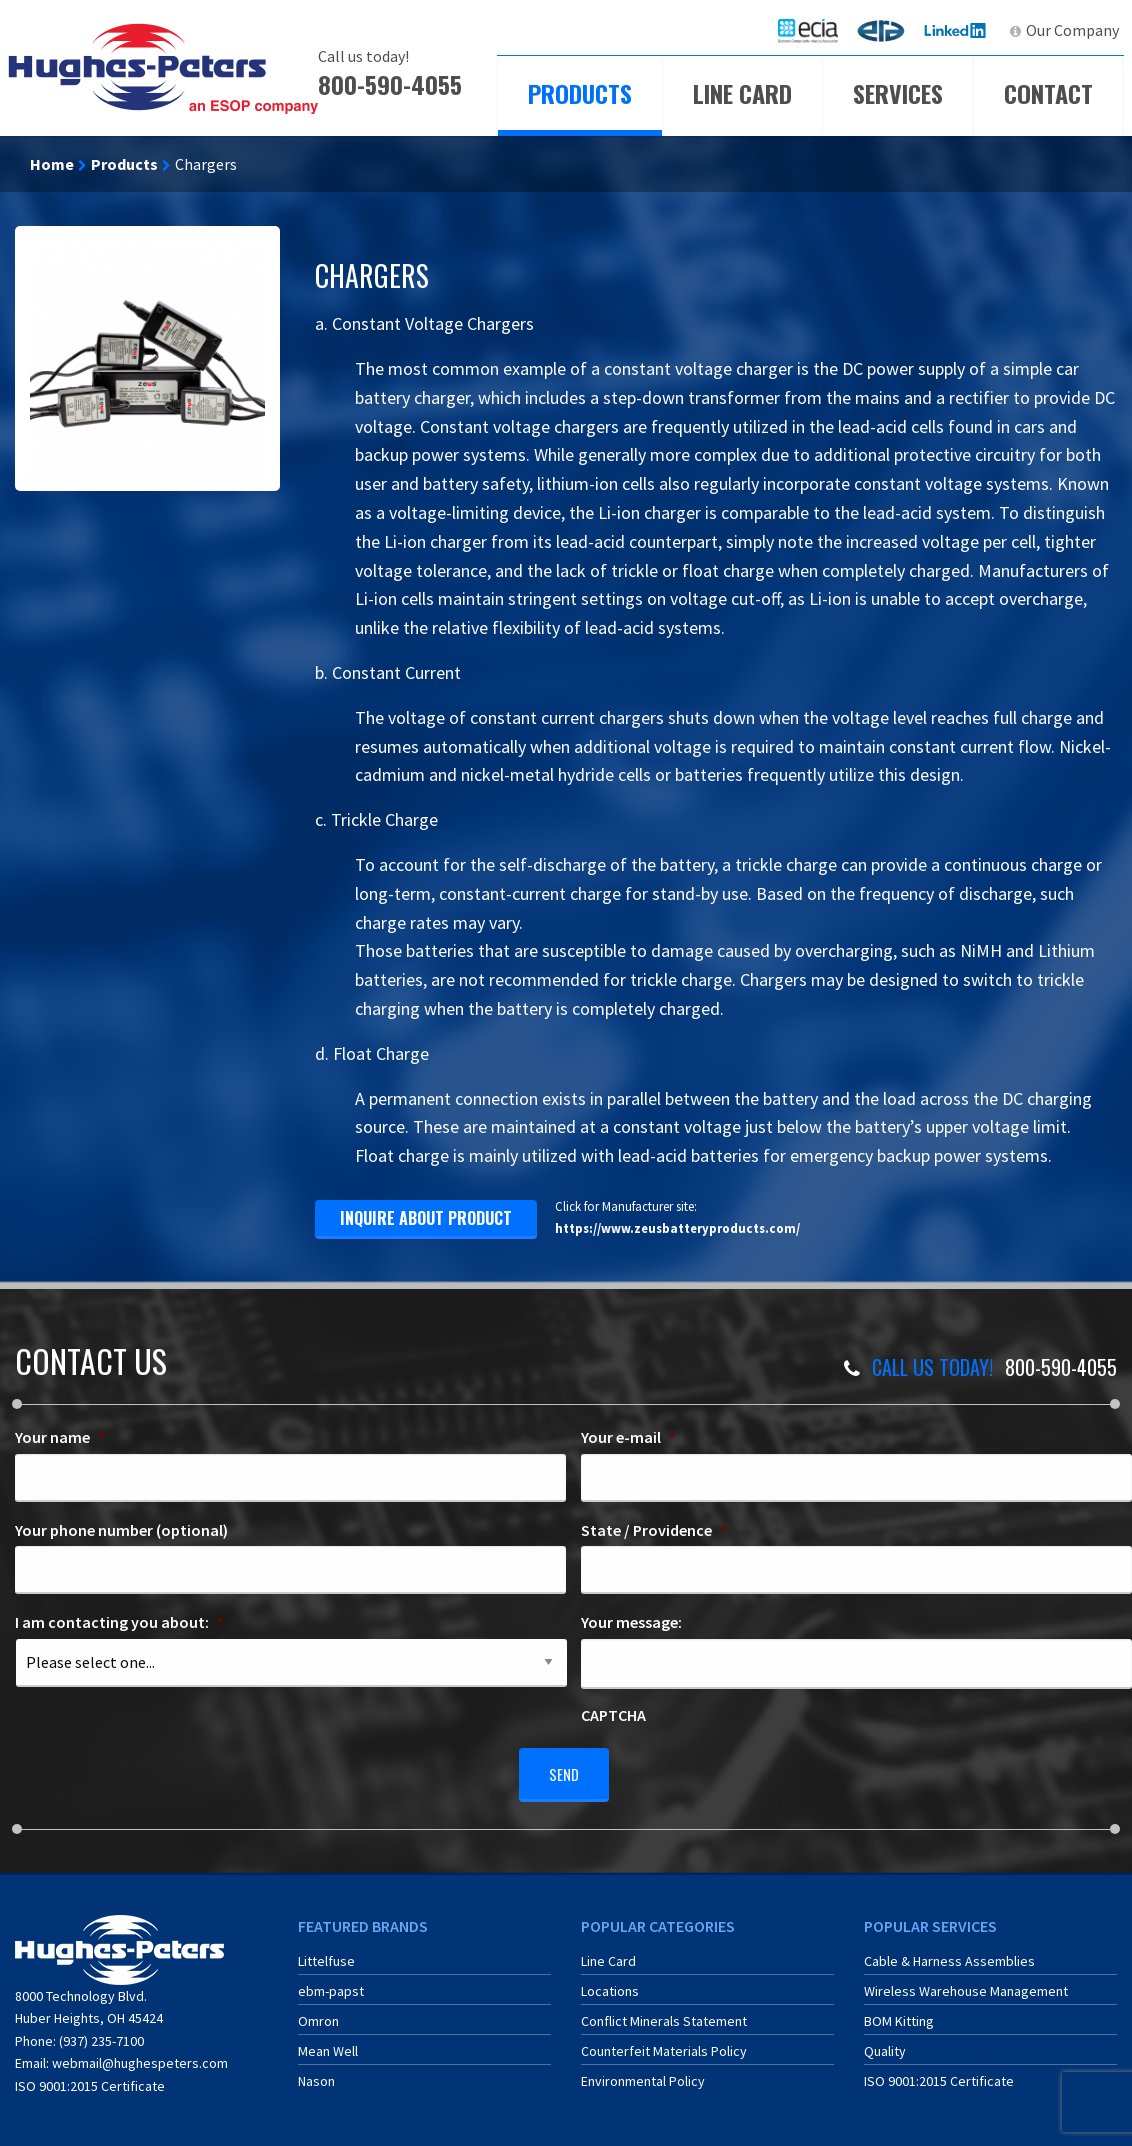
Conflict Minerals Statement (664, 2014)
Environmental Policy (643, 2074)
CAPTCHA (613, 1715)
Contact (1048, 93)
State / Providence (654, 1530)
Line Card (742, 93)
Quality (885, 2044)
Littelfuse (326, 1954)
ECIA (817, 30)
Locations (610, 1984)
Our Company (1072, 30)
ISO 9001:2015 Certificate (90, 2078)
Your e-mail (628, 1437)
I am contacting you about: (119, 1622)
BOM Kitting (899, 2014)
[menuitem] (808, 30)
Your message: (631, 1622)
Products (580, 93)
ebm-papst (331, 1984)
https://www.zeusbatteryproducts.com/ (677, 1228)
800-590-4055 (390, 84)
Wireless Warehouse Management (966, 1984)
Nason (316, 2074)
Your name (60, 1437)
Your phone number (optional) (121, 1530)
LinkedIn (957, 30)
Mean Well (328, 2044)
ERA (887, 30)
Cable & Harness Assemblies (949, 1954)
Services (898, 93)
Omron (318, 2014)
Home (52, 164)
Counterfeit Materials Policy (664, 2044)
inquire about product (426, 1218)
